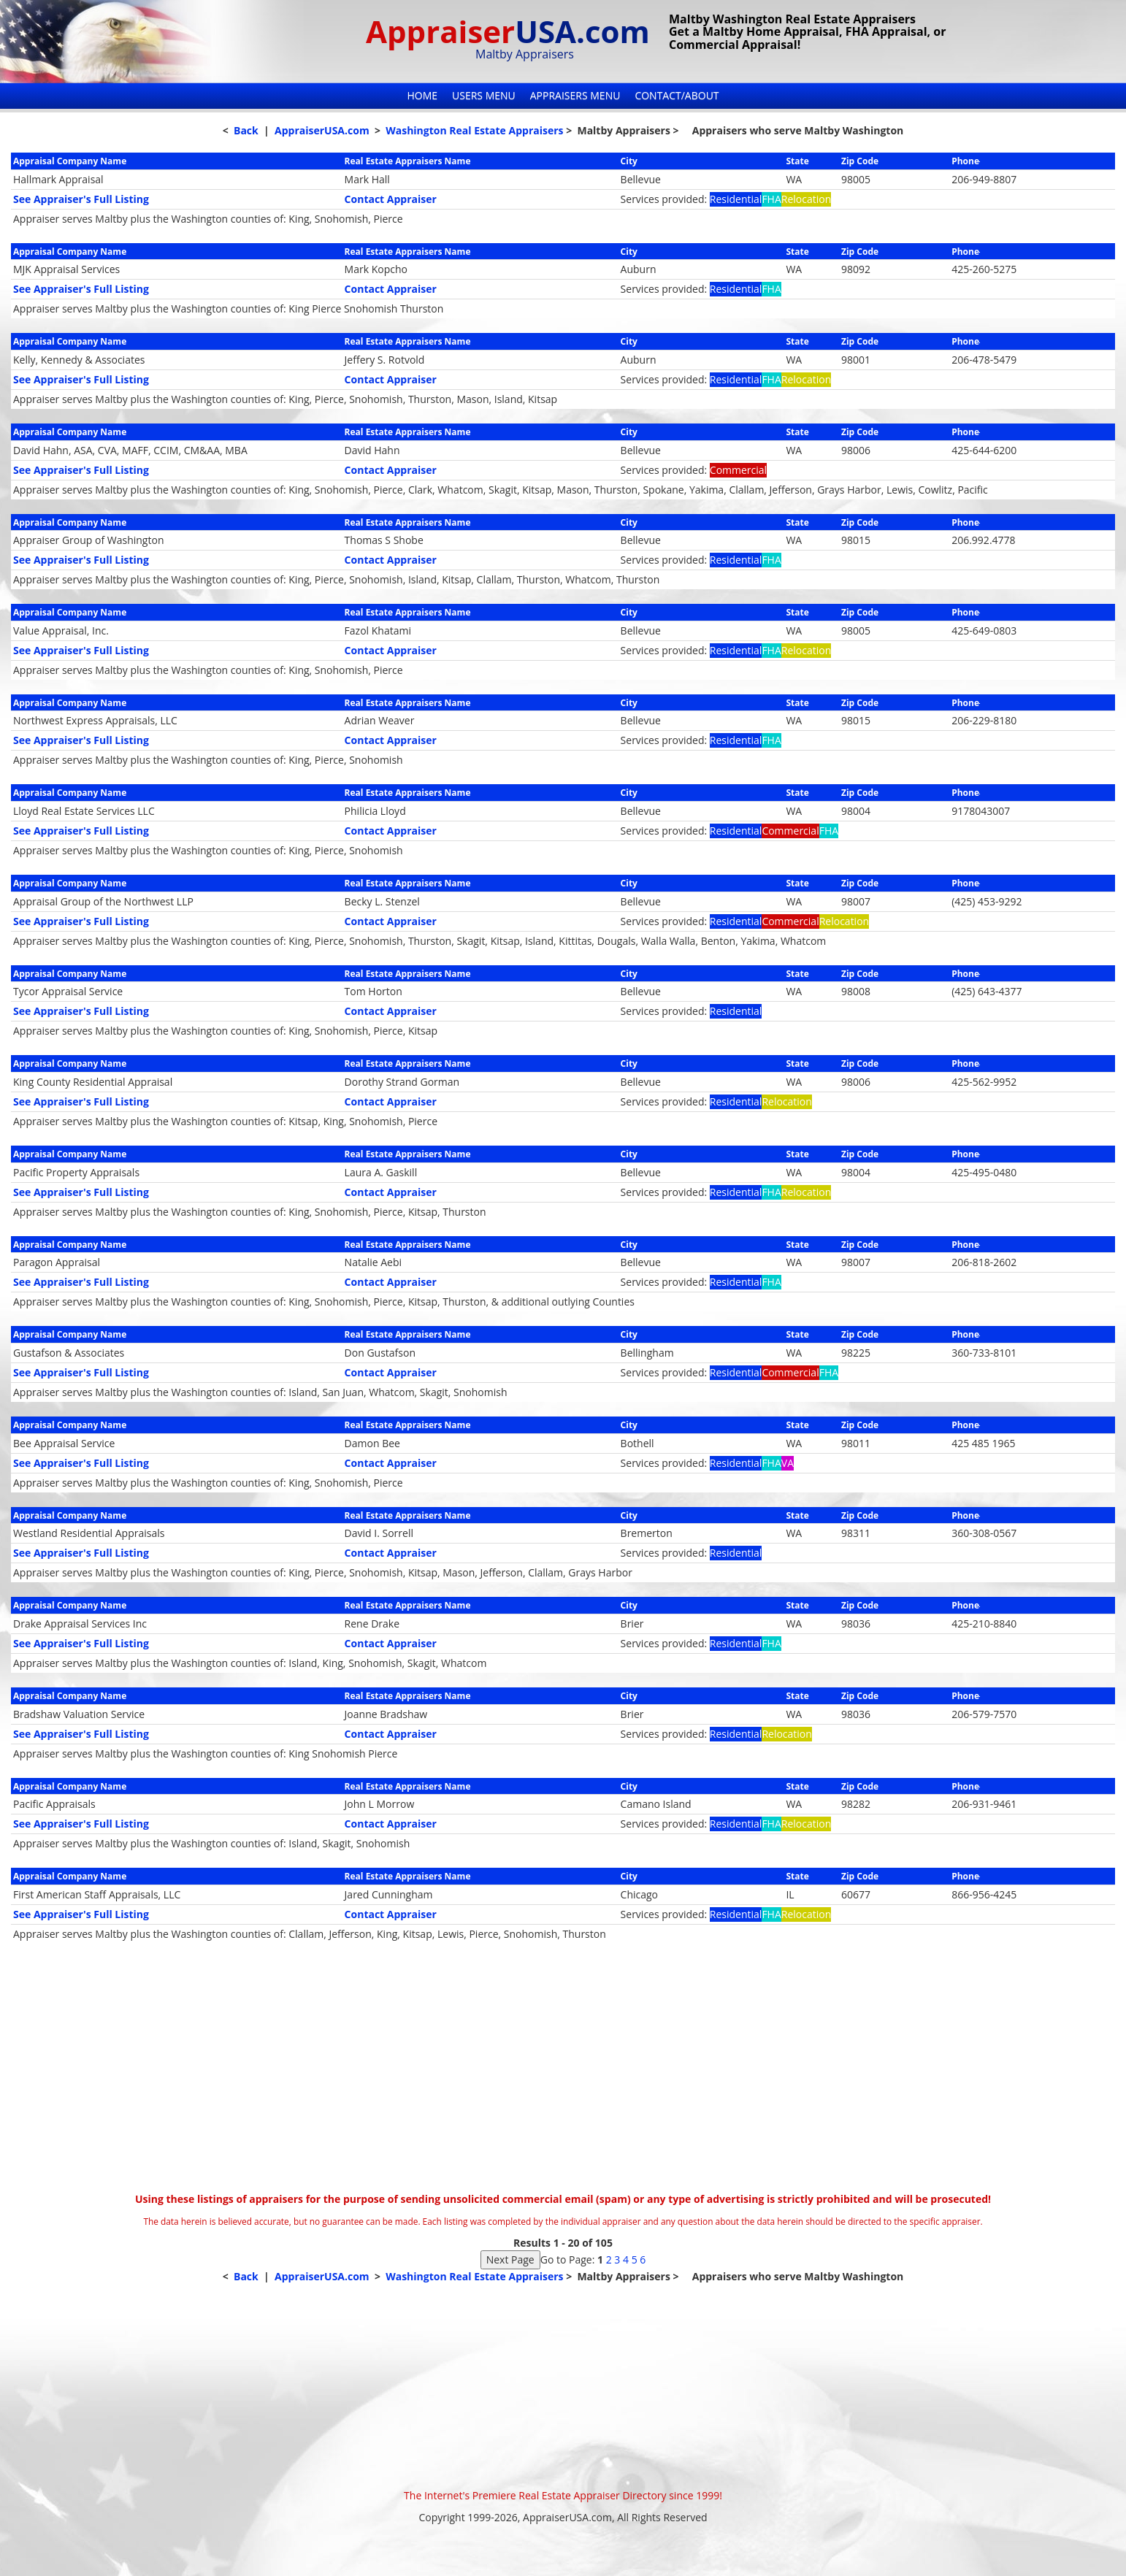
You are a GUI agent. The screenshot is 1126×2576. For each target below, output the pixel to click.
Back (246, 130)
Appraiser (508, 31)
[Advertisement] (563, 2082)
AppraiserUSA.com (322, 130)
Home (422, 95)
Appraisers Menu (575, 95)
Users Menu (484, 95)
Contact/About (677, 95)
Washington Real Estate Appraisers (474, 130)
